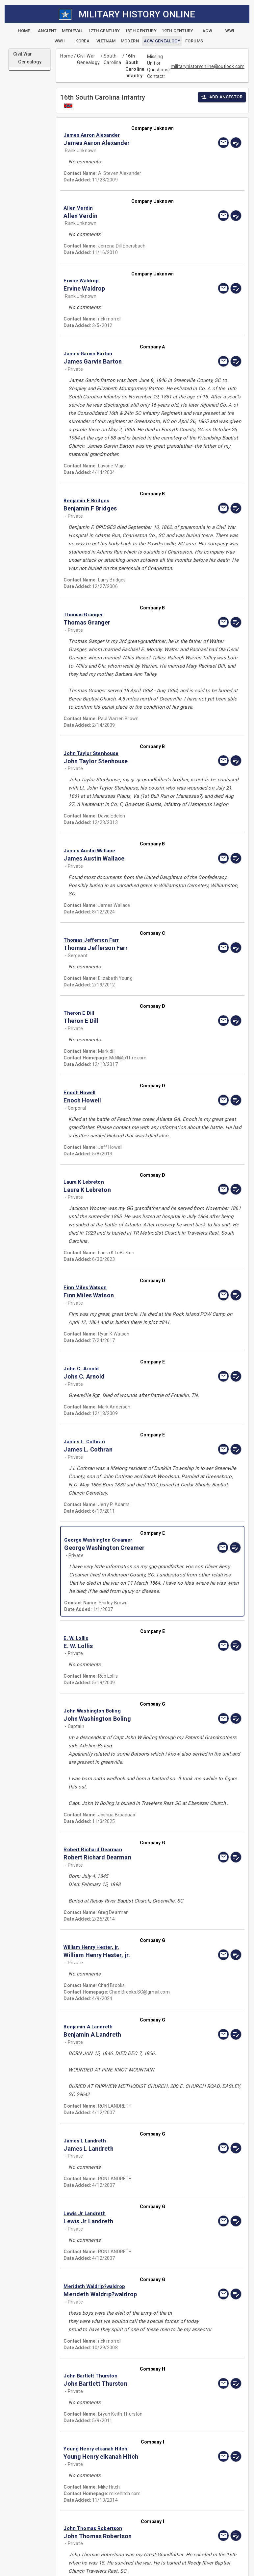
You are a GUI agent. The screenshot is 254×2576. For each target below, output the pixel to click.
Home (66, 56)
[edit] (236, 142)
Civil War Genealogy (88, 59)
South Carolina (112, 59)
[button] (126, 135)
